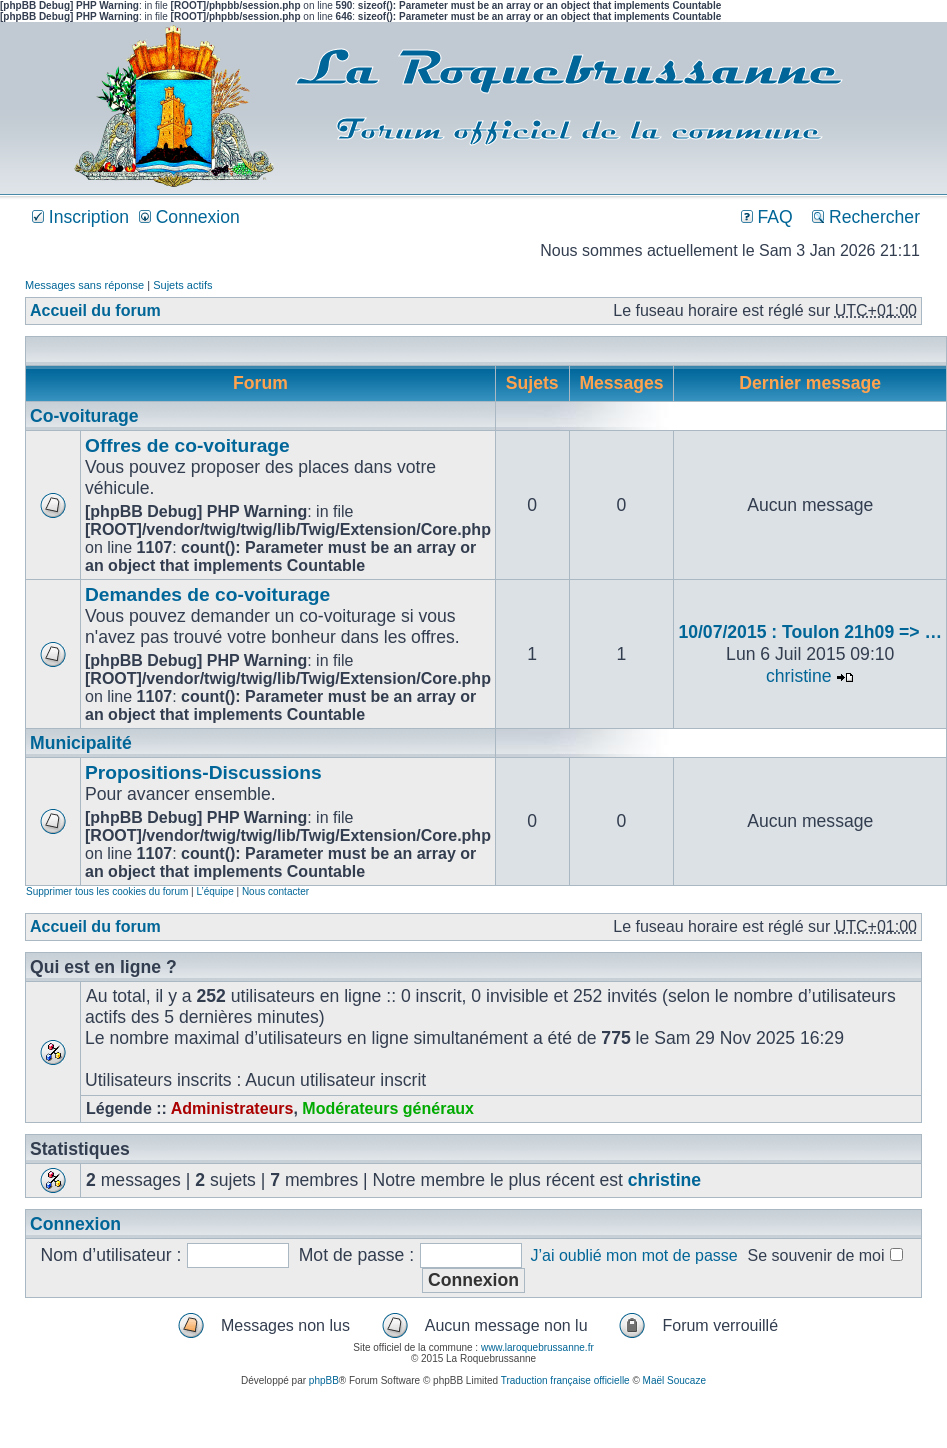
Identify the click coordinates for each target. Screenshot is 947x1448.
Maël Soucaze (674, 1380)
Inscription (80, 217)
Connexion (189, 217)
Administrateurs (232, 1108)
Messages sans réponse (84, 285)
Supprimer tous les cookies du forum (107, 891)
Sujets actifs (182, 285)
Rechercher (866, 217)
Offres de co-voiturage (187, 445)
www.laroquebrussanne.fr (537, 1347)
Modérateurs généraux (388, 1108)
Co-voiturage (84, 416)
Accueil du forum (95, 310)
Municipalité (81, 743)
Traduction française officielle (565, 1380)
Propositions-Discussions (203, 772)
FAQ (767, 217)
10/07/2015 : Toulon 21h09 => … (810, 632)
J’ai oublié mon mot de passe (633, 1255)
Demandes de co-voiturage (207, 594)
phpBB (324, 1380)
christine (799, 676)
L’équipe (214, 891)
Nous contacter (275, 891)
